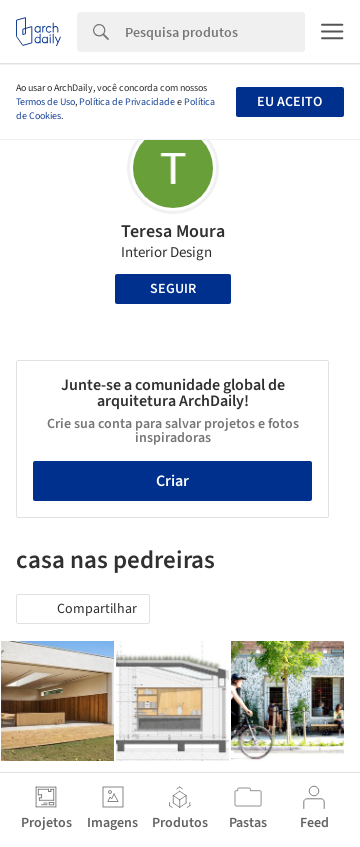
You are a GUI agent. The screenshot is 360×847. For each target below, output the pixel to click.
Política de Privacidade (127, 102)
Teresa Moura (173, 231)
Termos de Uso (45, 102)
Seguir (173, 289)
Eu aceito (289, 102)
